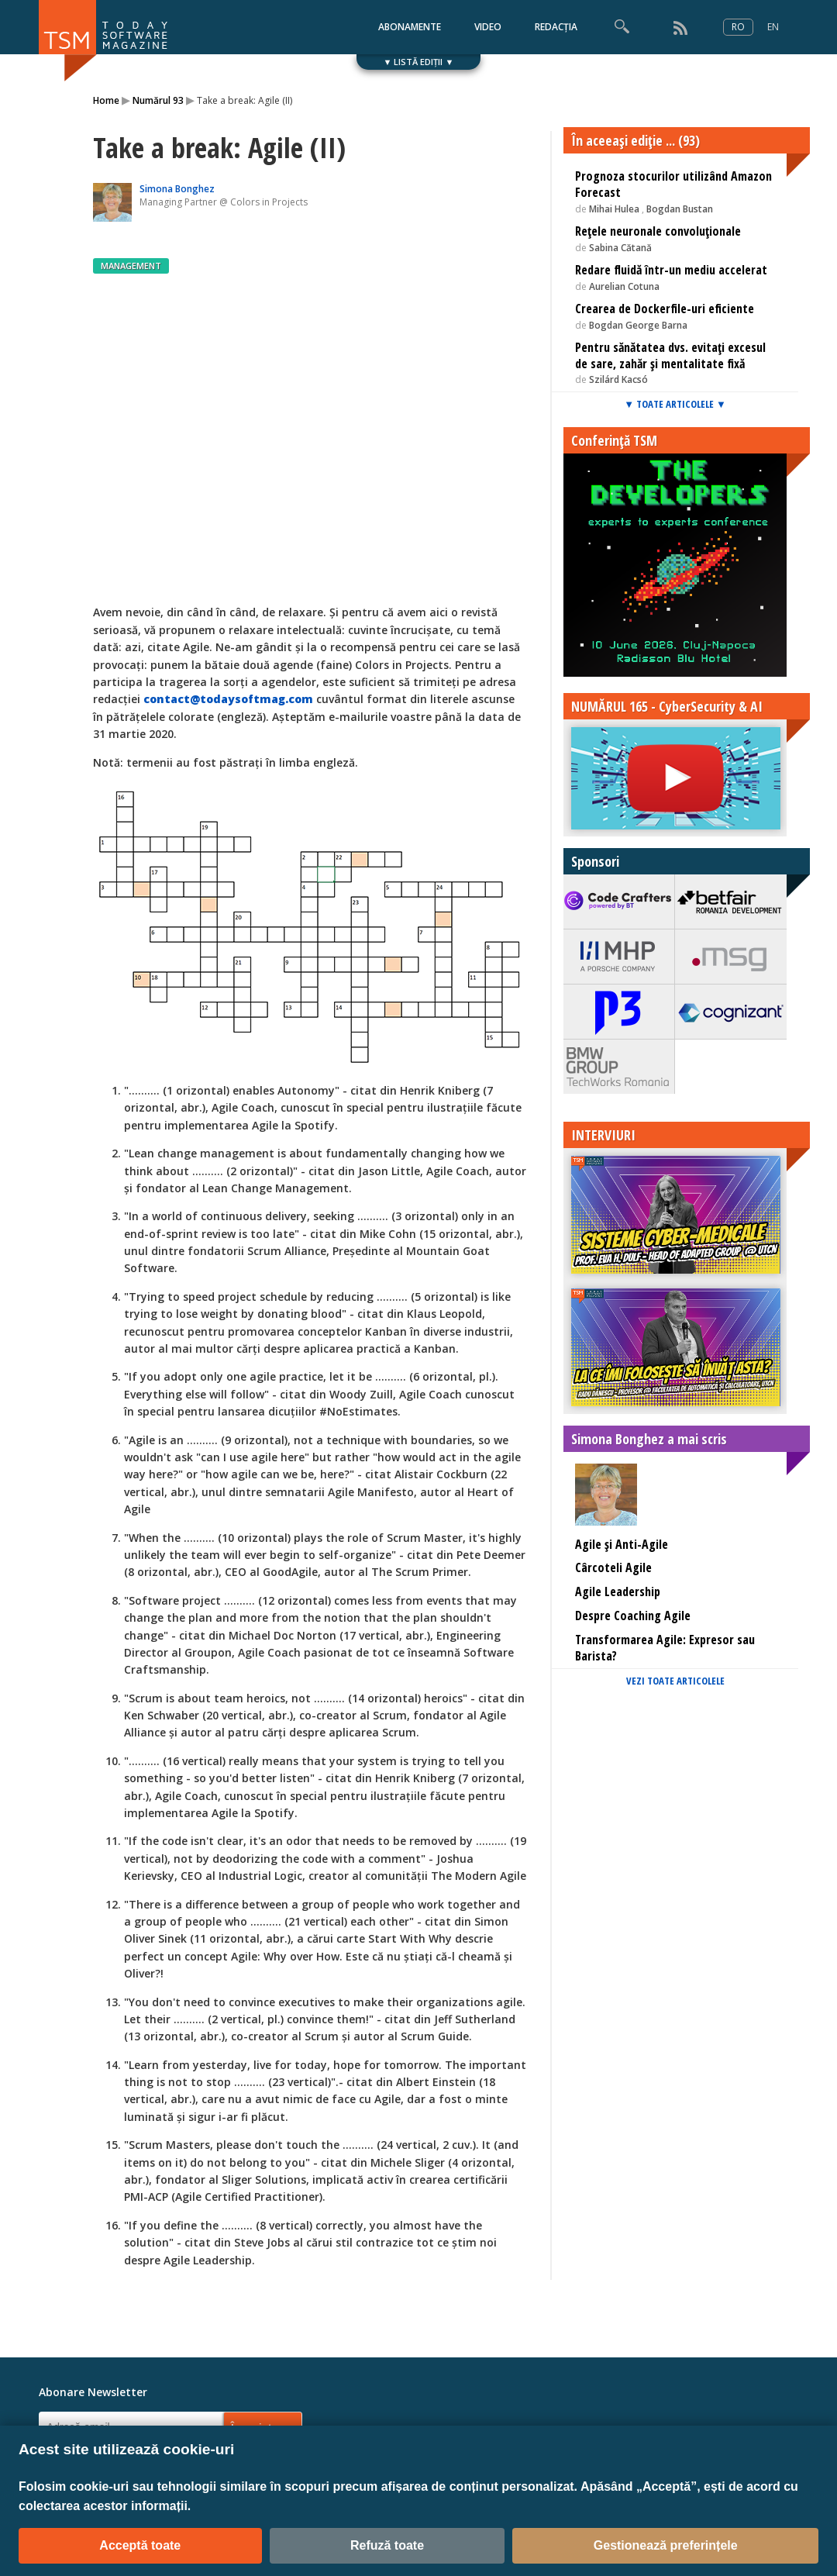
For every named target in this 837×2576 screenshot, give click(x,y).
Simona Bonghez (177, 188)
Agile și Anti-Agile (621, 1544)
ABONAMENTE (409, 26)
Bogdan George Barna (638, 325)
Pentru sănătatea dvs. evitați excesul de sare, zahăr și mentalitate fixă (670, 355)
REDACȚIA (556, 26)
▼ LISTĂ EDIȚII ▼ (419, 61)
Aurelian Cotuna (624, 286)
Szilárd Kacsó (618, 379)
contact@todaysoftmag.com (228, 698)
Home (106, 100)
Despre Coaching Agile (633, 1615)
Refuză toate (387, 2545)
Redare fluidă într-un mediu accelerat (671, 269)
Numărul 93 (158, 100)
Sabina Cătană (620, 247)
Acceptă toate (140, 2545)
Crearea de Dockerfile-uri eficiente (664, 308)
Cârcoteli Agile (613, 1567)
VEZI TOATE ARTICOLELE (675, 1681)
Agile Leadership (617, 1591)
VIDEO (487, 26)
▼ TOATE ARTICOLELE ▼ (675, 404)
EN (773, 26)
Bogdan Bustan (679, 209)
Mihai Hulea (614, 209)
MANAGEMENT (131, 265)
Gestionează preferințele (666, 2545)
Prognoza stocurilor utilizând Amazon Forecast (673, 184)
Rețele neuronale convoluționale (658, 231)
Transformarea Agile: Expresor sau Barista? (665, 1647)
